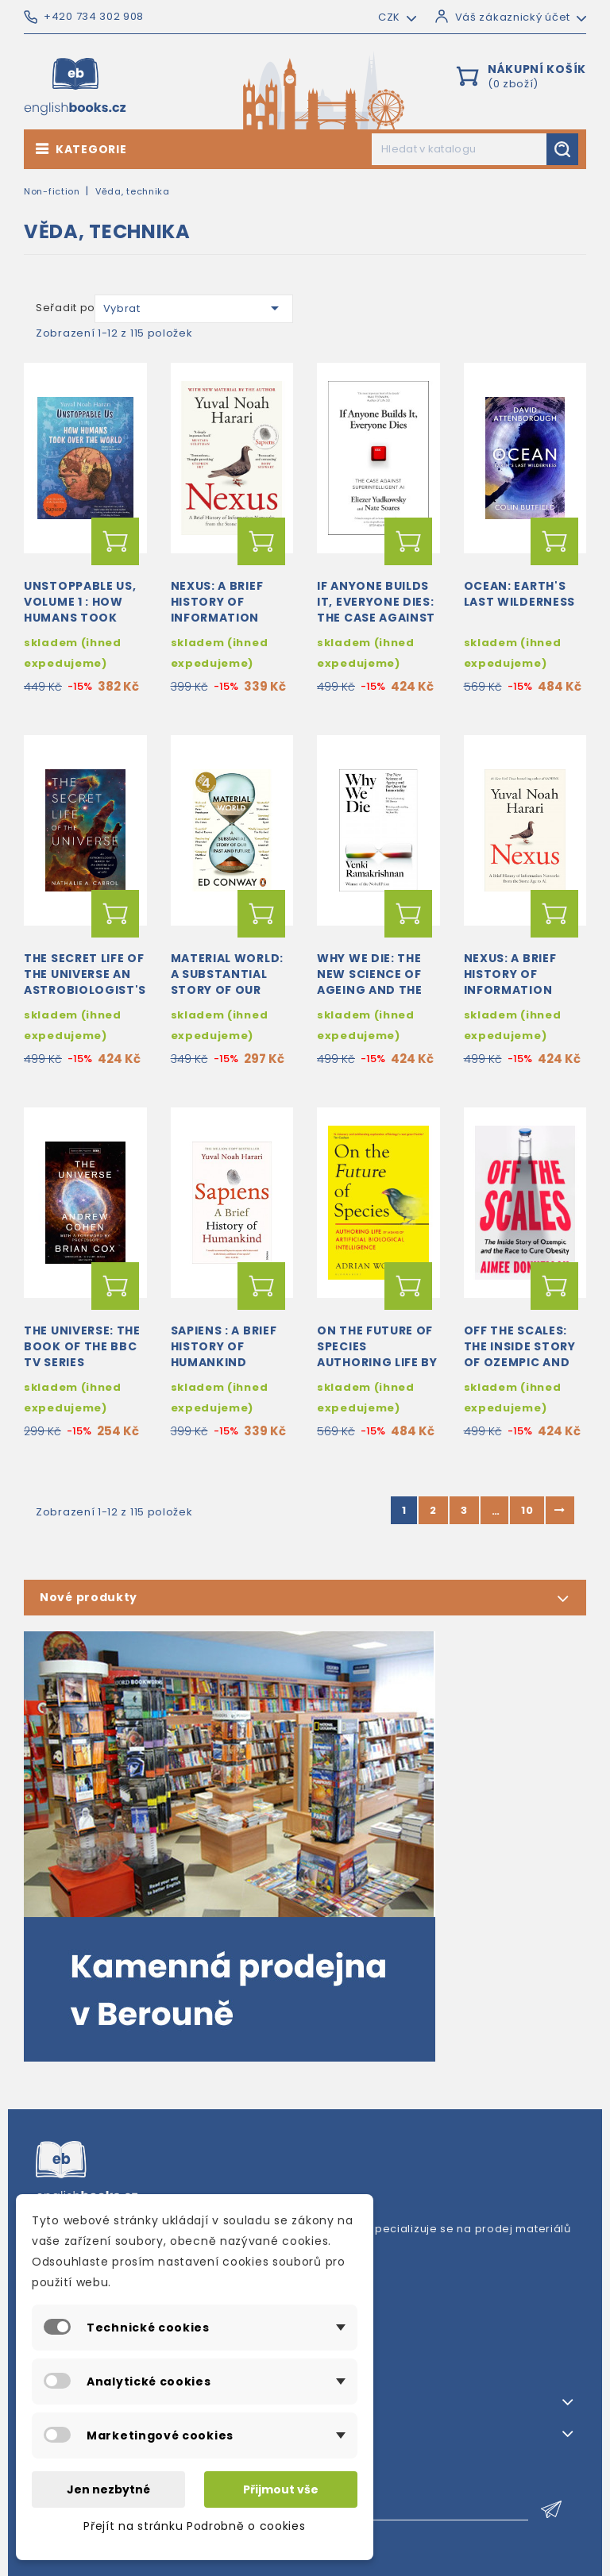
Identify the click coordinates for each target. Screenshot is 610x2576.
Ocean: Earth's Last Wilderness (520, 594)
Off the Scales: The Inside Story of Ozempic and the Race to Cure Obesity (522, 1362)
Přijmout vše (281, 2489)
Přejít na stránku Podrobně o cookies (194, 2526)
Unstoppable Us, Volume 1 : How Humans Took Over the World (80, 609)
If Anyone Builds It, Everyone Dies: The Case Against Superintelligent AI (376, 617)
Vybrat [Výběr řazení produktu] (194, 308)
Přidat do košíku (115, 541)
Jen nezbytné (108, 2489)
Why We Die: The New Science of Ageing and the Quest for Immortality (370, 989)
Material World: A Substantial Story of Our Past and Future (227, 981)
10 (527, 1510)
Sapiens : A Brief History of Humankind (224, 1346)
